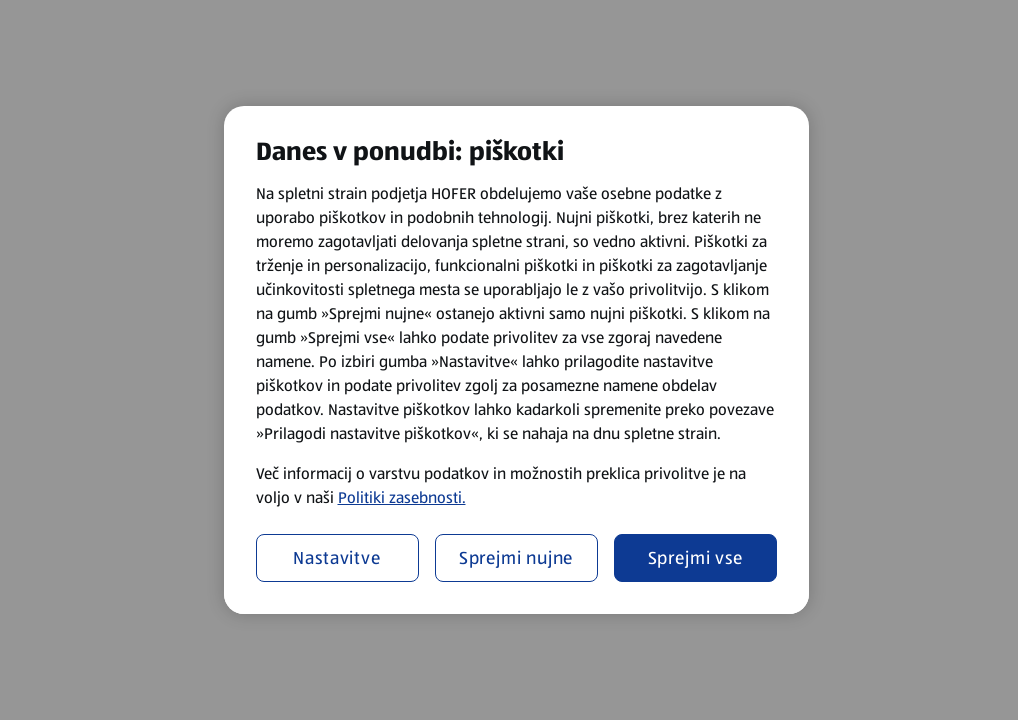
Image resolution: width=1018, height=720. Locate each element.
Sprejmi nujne (516, 558)
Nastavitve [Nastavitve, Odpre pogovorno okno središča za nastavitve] (337, 558)
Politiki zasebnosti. (402, 497)
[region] (516, 360)
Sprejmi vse (695, 558)
